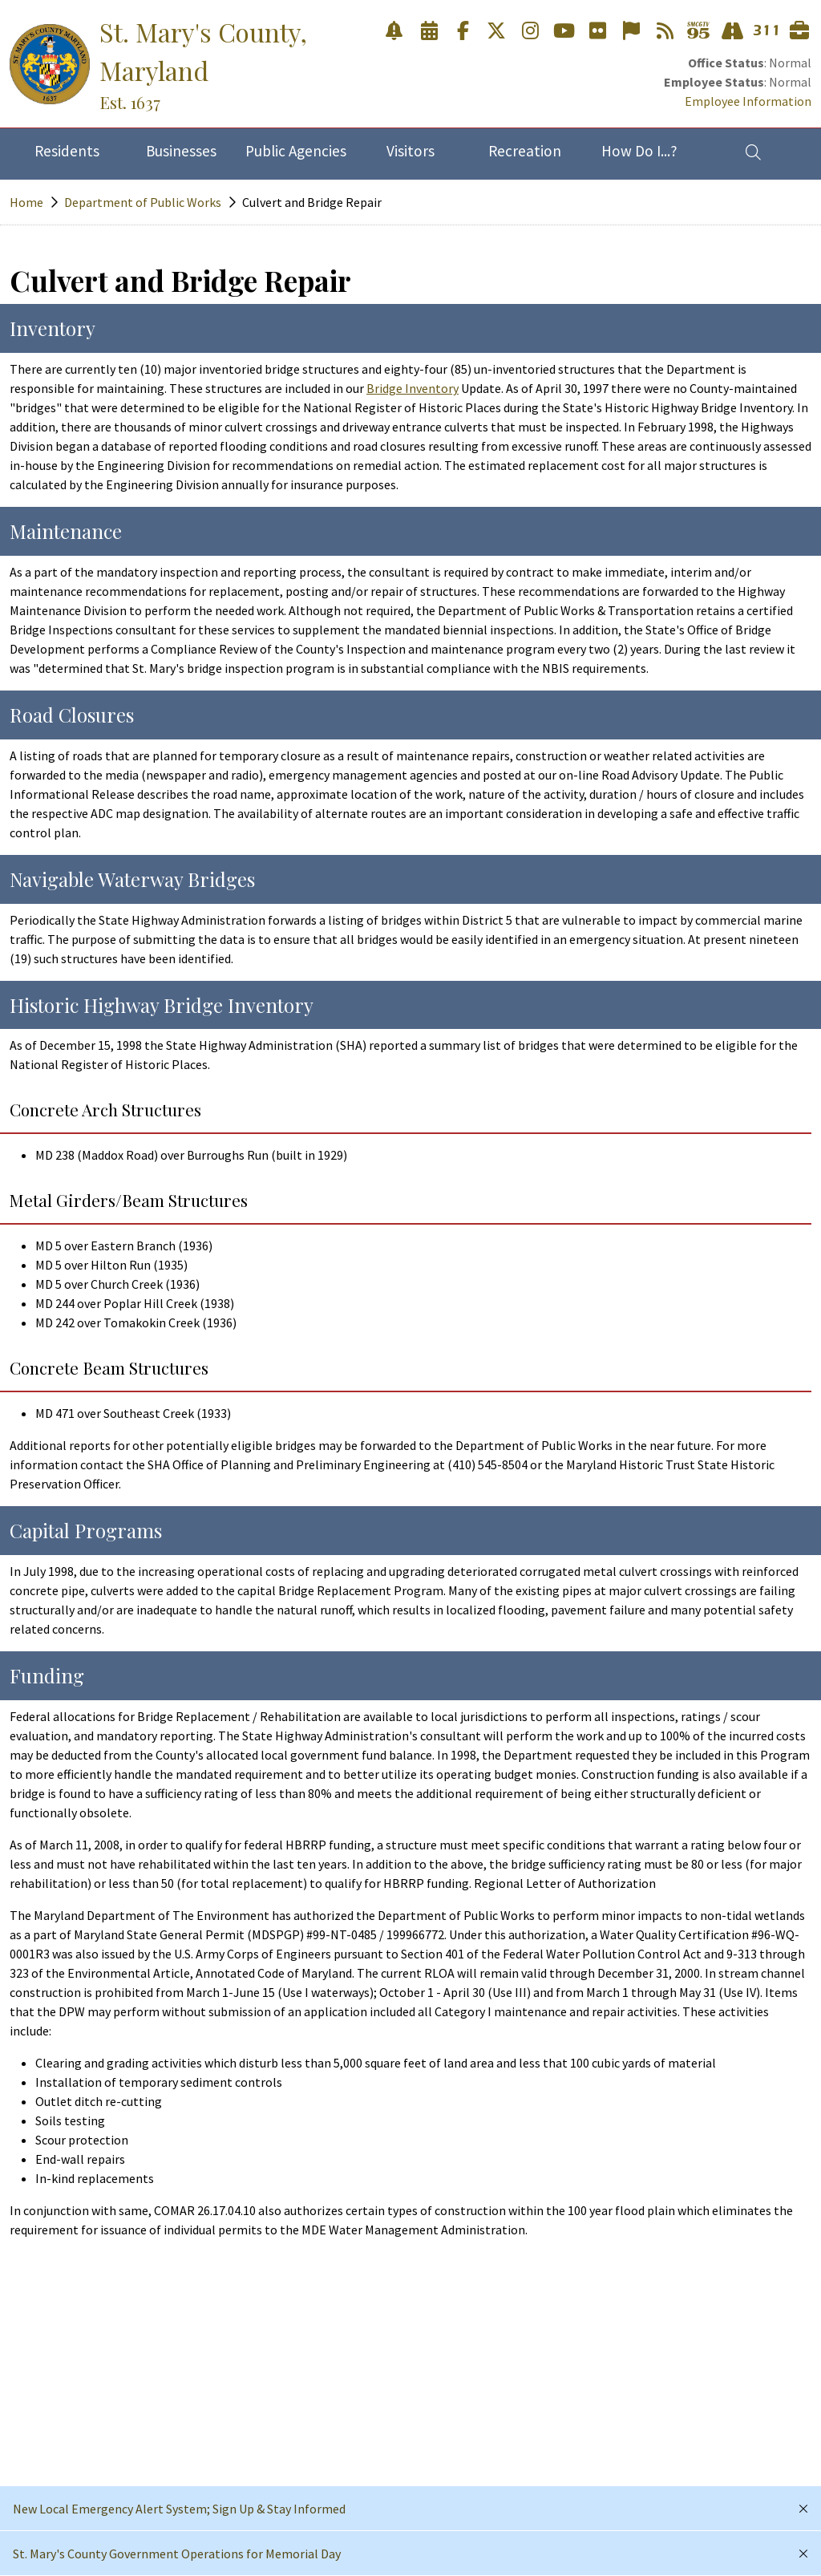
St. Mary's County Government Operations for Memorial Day (177, 2554)
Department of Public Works (142, 202)
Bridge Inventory (412, 388)
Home (26, 202)
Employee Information (748, 101)
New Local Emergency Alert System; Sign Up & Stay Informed (179, 2509)
